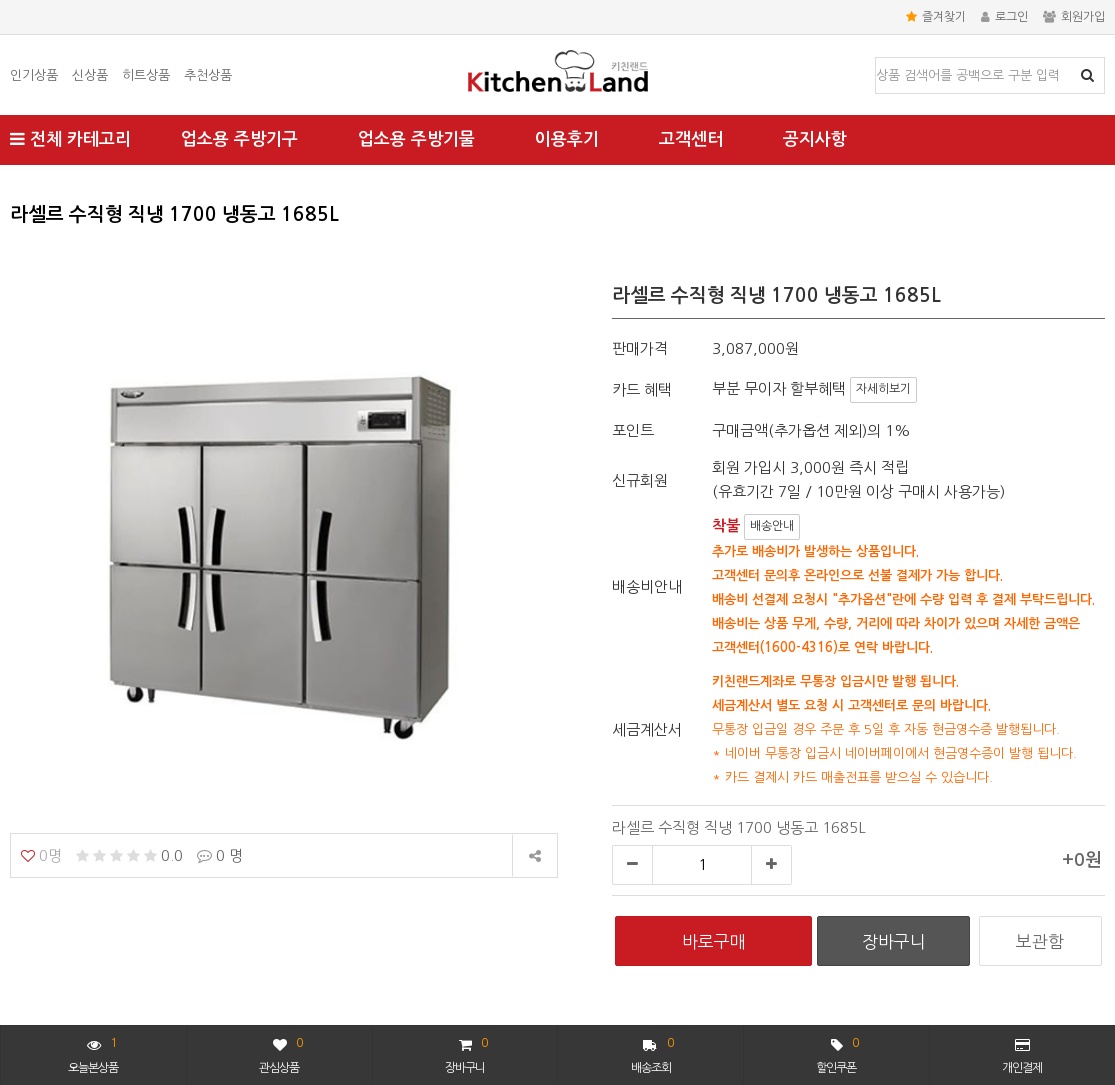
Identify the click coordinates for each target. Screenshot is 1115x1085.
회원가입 (1074, 17)
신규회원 (640, 480)
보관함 (1040, 941)
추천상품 (208, 75)
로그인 (1004, 17)
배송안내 (772, 526)
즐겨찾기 (936, 17)
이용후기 (567, 139)
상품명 (876, 58)
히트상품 (146, 75)
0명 (41, 855)
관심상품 (280, 1053)
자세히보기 (883, 389)
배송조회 (652, 1053)
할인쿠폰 (837, 1053)
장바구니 (466, 1053)
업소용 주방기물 (416, 139)
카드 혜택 (642, 389)
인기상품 (34, 75)
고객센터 (691, 139)
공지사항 (815, 139)
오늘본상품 (93, 1053)
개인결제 (1022, 1056)
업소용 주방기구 (239, 139)
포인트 (633, 430)
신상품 (90, 75)
